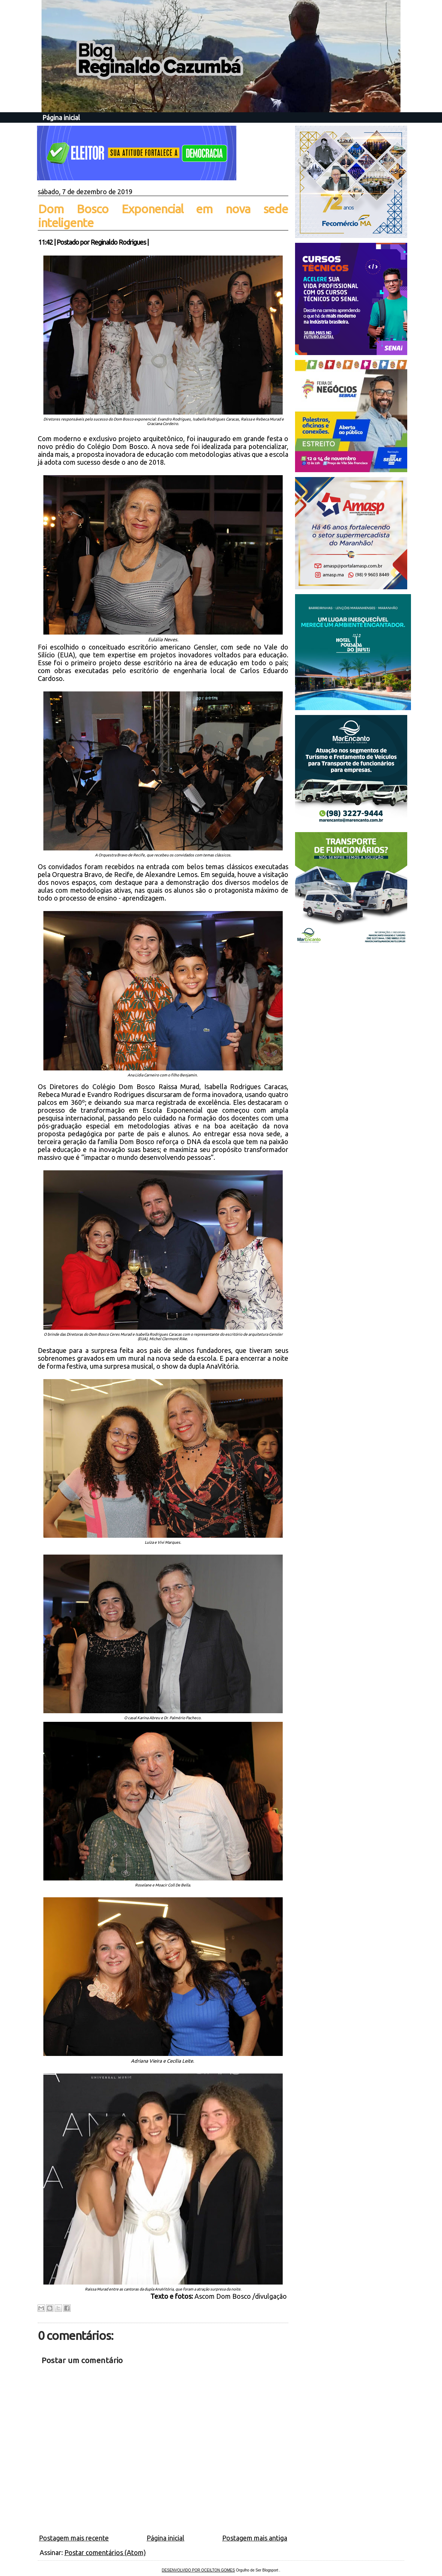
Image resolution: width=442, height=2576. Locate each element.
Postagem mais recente (74, 2538)
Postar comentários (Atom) (105, 2552)
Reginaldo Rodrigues (118, 242)
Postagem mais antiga (254, 2538)
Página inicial (61, 117)
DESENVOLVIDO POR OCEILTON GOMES (198, 2570)
